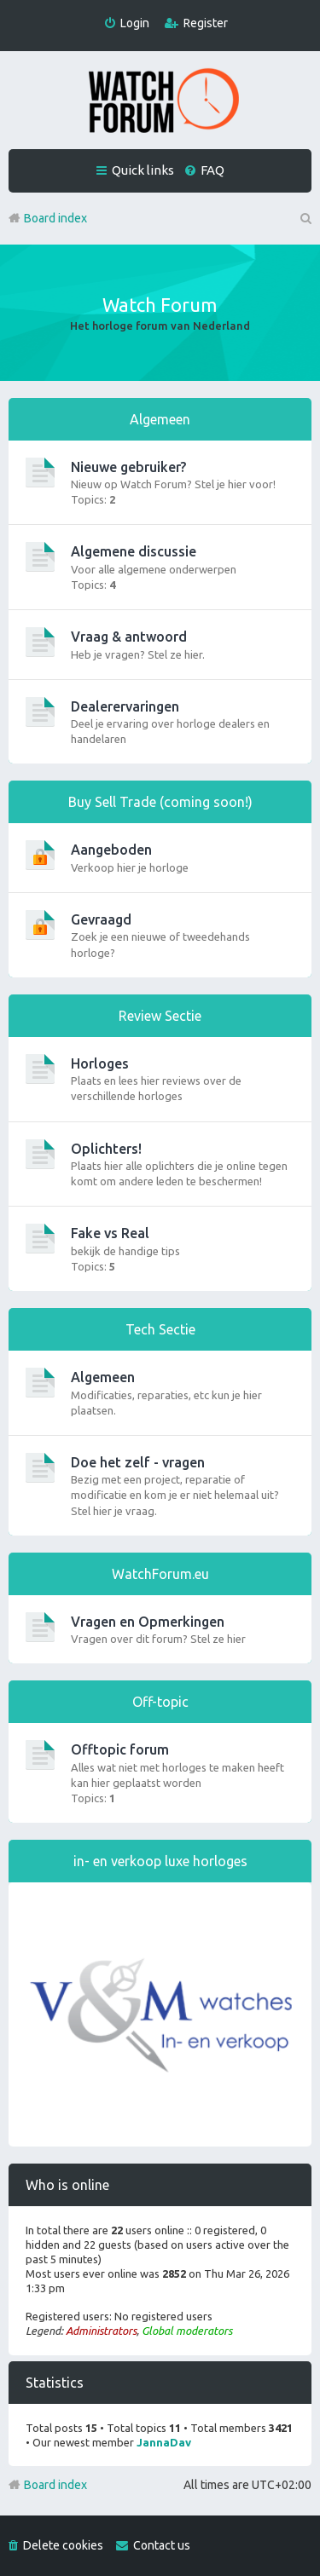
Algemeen (160, 419)
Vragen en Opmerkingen (147, 1621)
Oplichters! (106, 1148)
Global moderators (187, 2331)
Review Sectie (160, 1015)
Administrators (101, 2331)
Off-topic (160, 1701)
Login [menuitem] (134, 23)
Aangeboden (111, 849)
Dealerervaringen (125, 706)
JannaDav (164, 2442)
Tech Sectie (160, 1329)
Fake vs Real (110, 1233)
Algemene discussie (133, 551)
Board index (55, 2485)
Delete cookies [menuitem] (63, 2545)
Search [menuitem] (304, 218)
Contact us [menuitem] (161, 2545)
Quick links (143, 170)
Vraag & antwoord (129, 636)
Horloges (100, 1063)
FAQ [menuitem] (212, 170)
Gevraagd (101, 919)
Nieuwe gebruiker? (128, 467)
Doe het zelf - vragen (138, 1462)
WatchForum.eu (160, 1574)
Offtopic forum (120, 1749)
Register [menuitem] (205, 23)
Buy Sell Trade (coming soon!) (160, 802)
